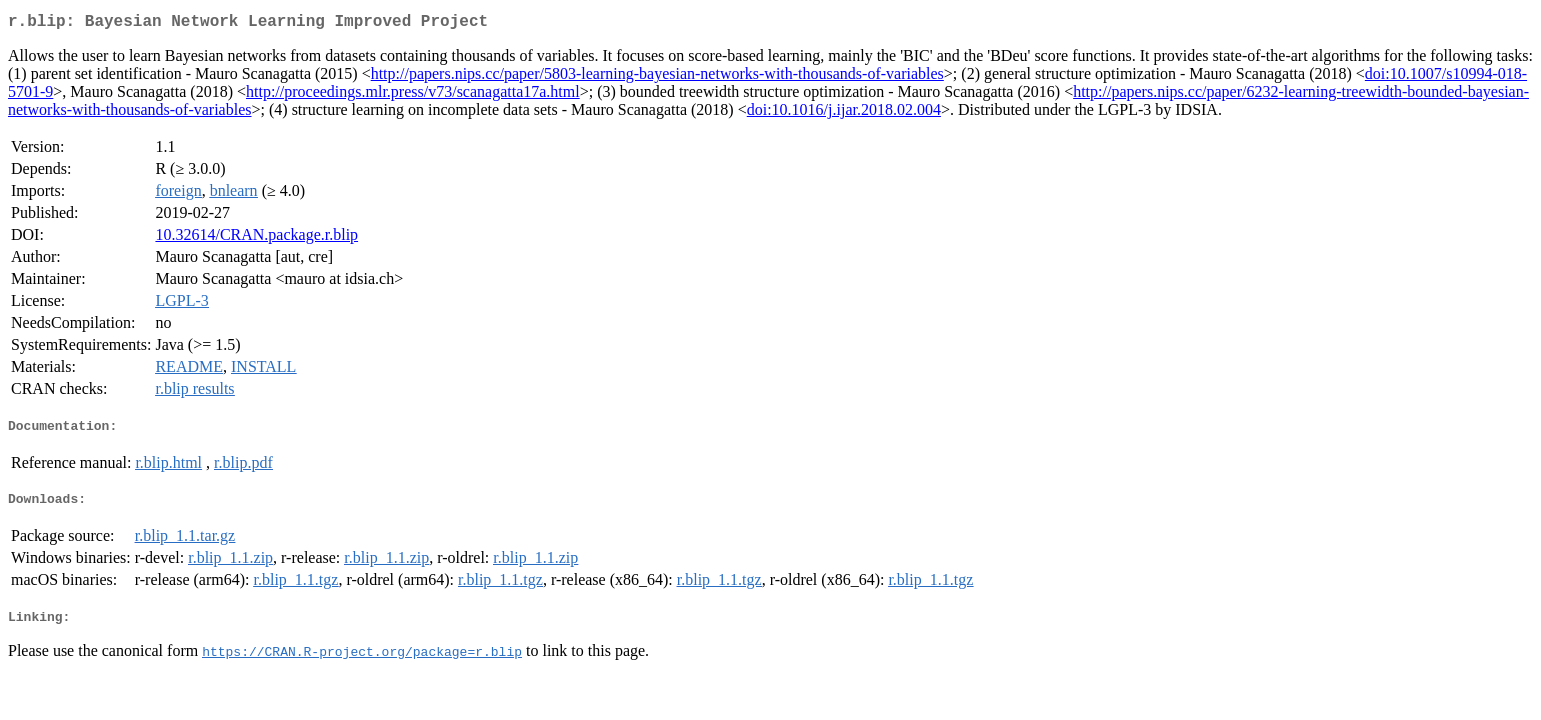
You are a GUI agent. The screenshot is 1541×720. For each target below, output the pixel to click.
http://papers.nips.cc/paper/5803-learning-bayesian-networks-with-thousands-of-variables (657, 77)
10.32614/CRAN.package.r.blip (256, 238)
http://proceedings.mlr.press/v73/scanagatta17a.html (413, 95)
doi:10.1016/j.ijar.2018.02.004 (844, 113)
